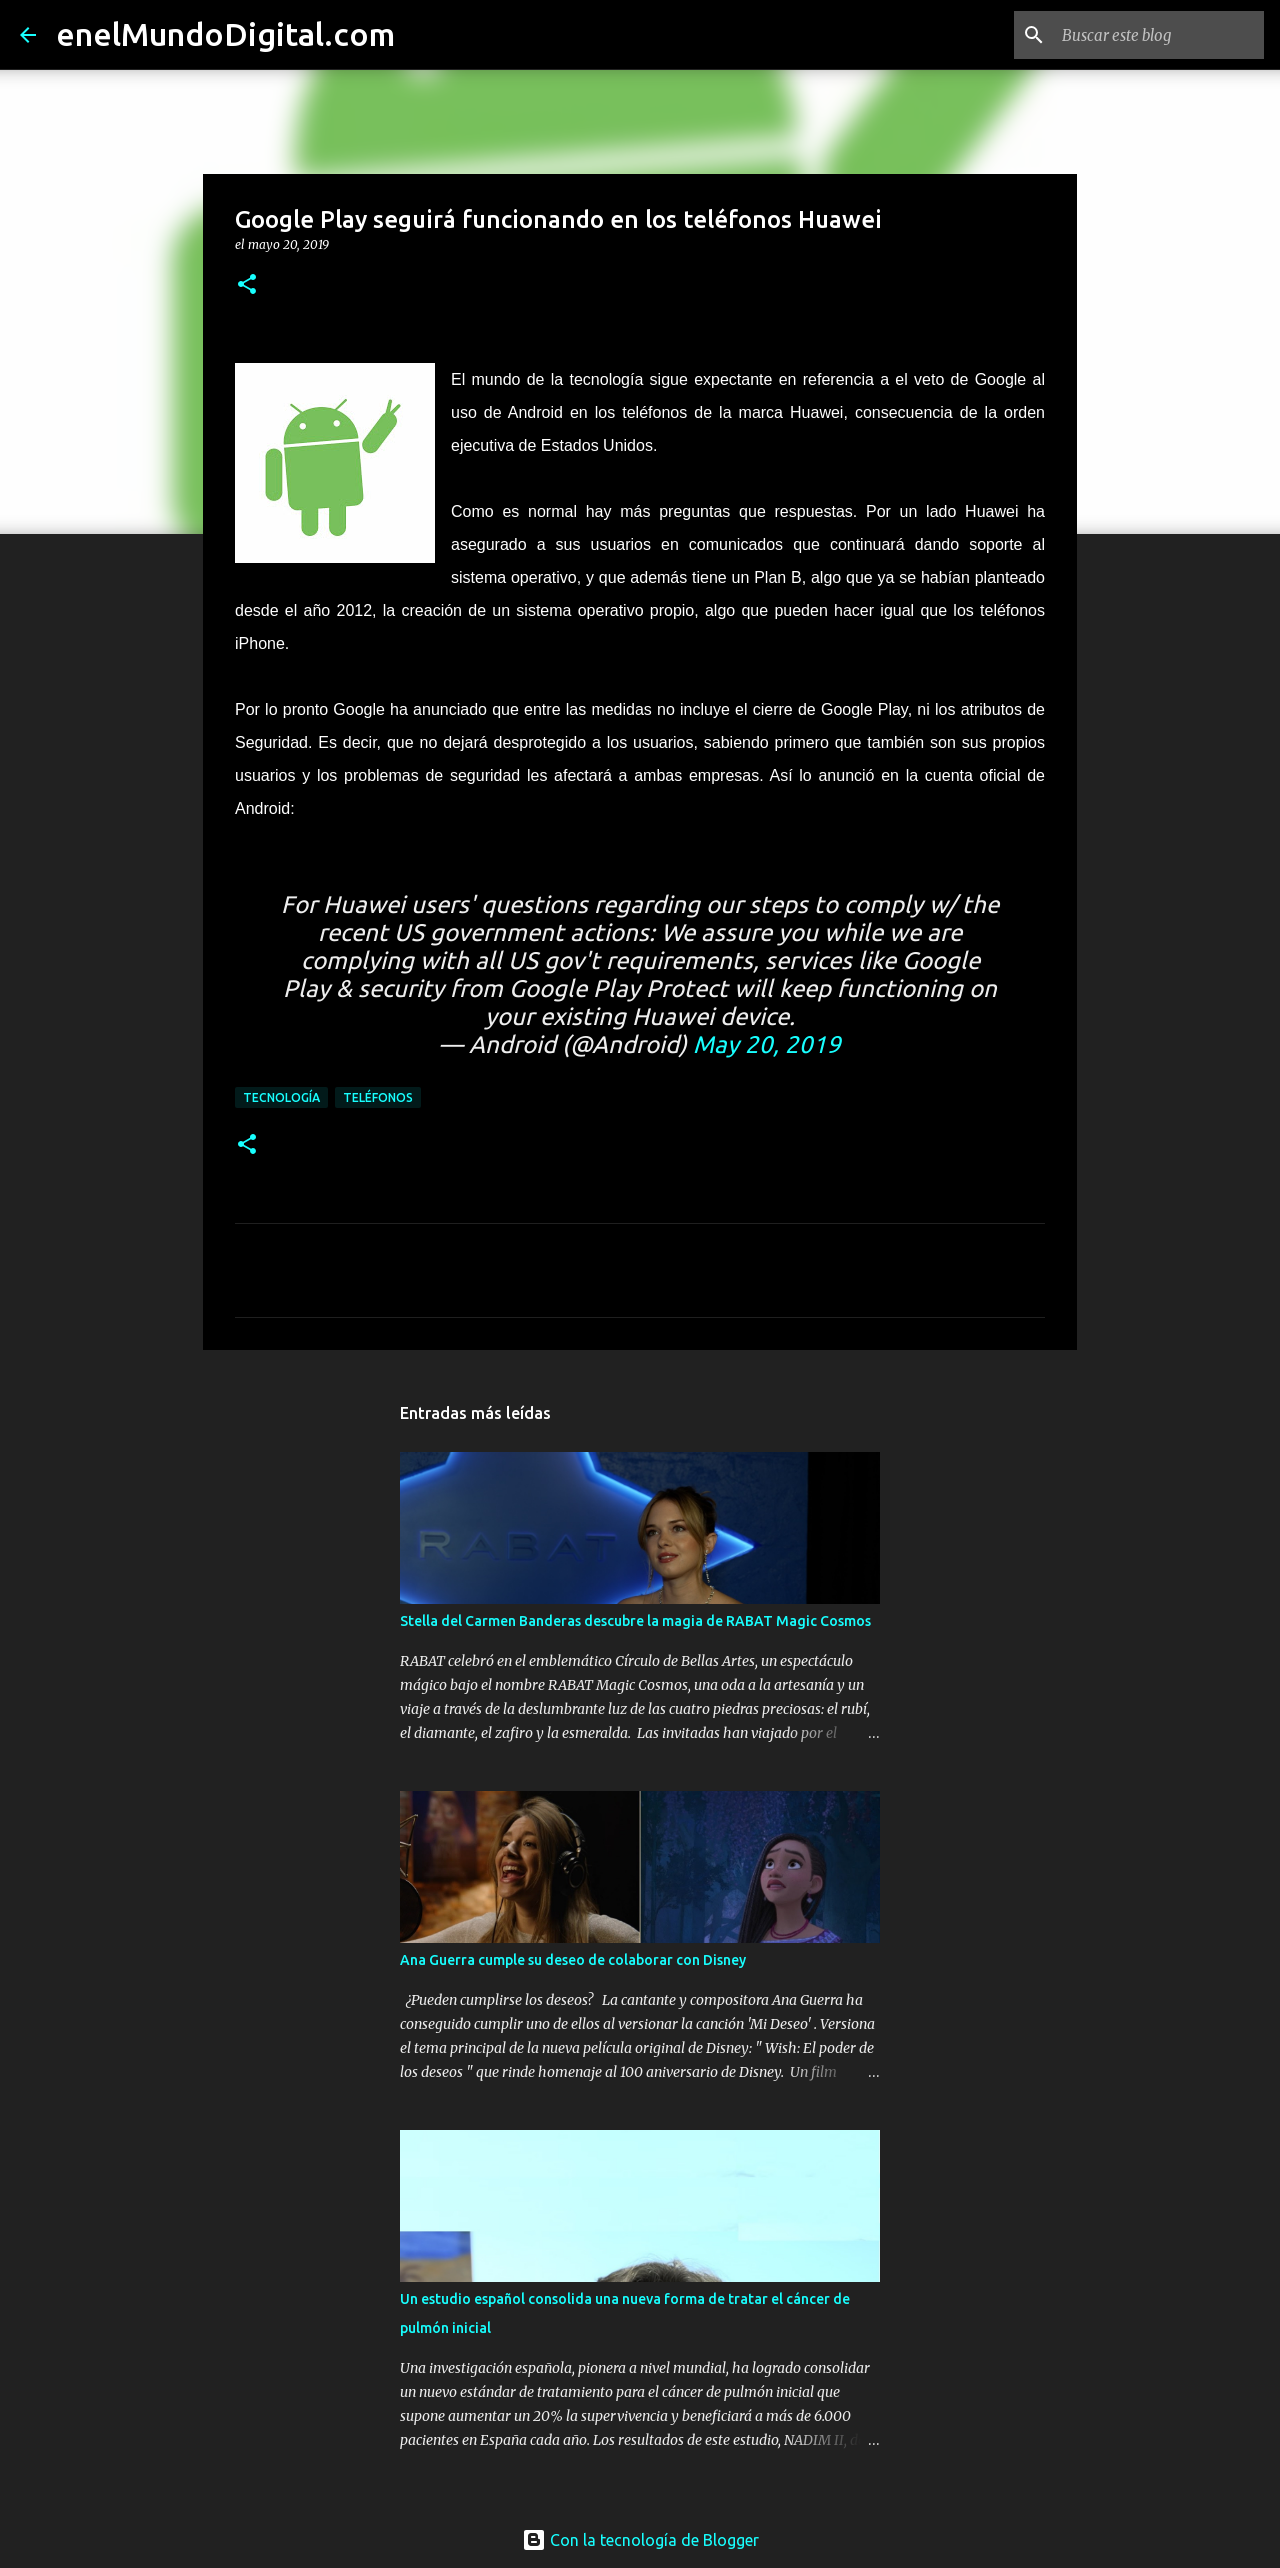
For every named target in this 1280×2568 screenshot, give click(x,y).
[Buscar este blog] (1159, 35)
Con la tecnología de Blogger (640, 2540)
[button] (247, 285)
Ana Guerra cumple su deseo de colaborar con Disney (573, 1960)
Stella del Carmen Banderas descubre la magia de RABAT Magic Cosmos (635, 1621)
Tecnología (281, 1097)
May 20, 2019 (767, 1044)
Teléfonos (378, 1097)
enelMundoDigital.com (225, 34)
